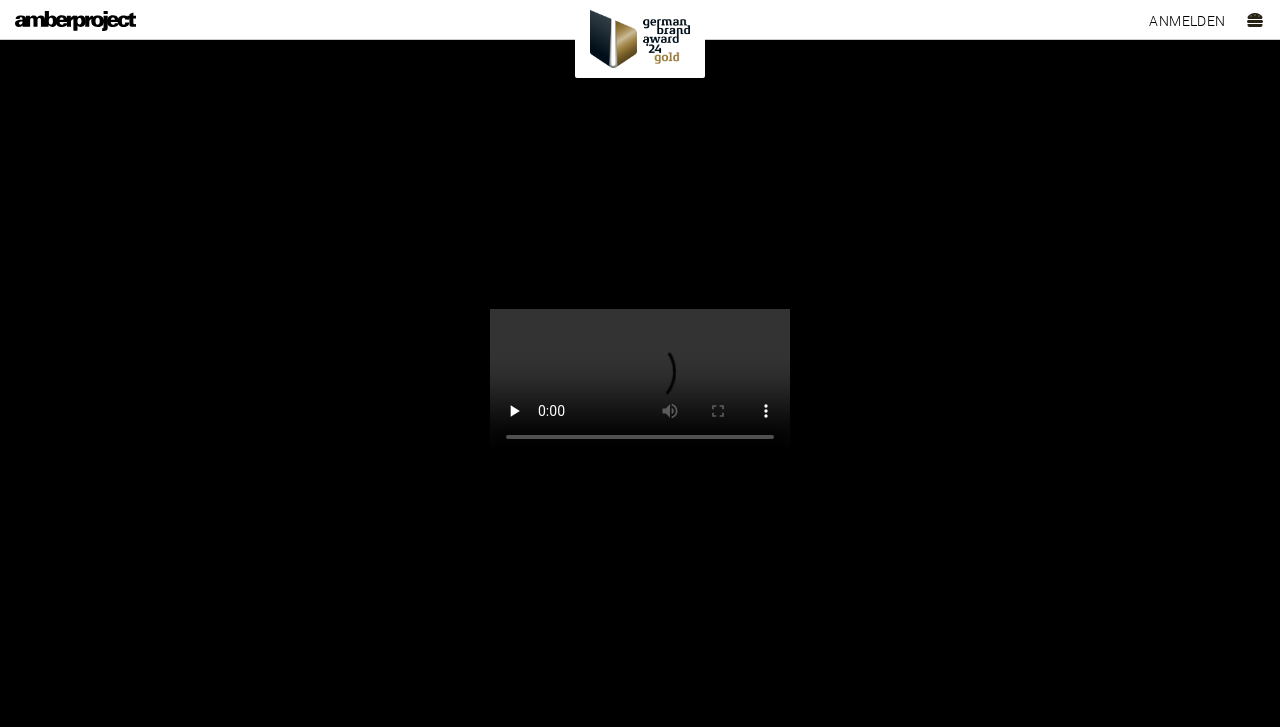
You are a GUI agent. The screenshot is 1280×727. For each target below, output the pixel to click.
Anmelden (1187, 21)
